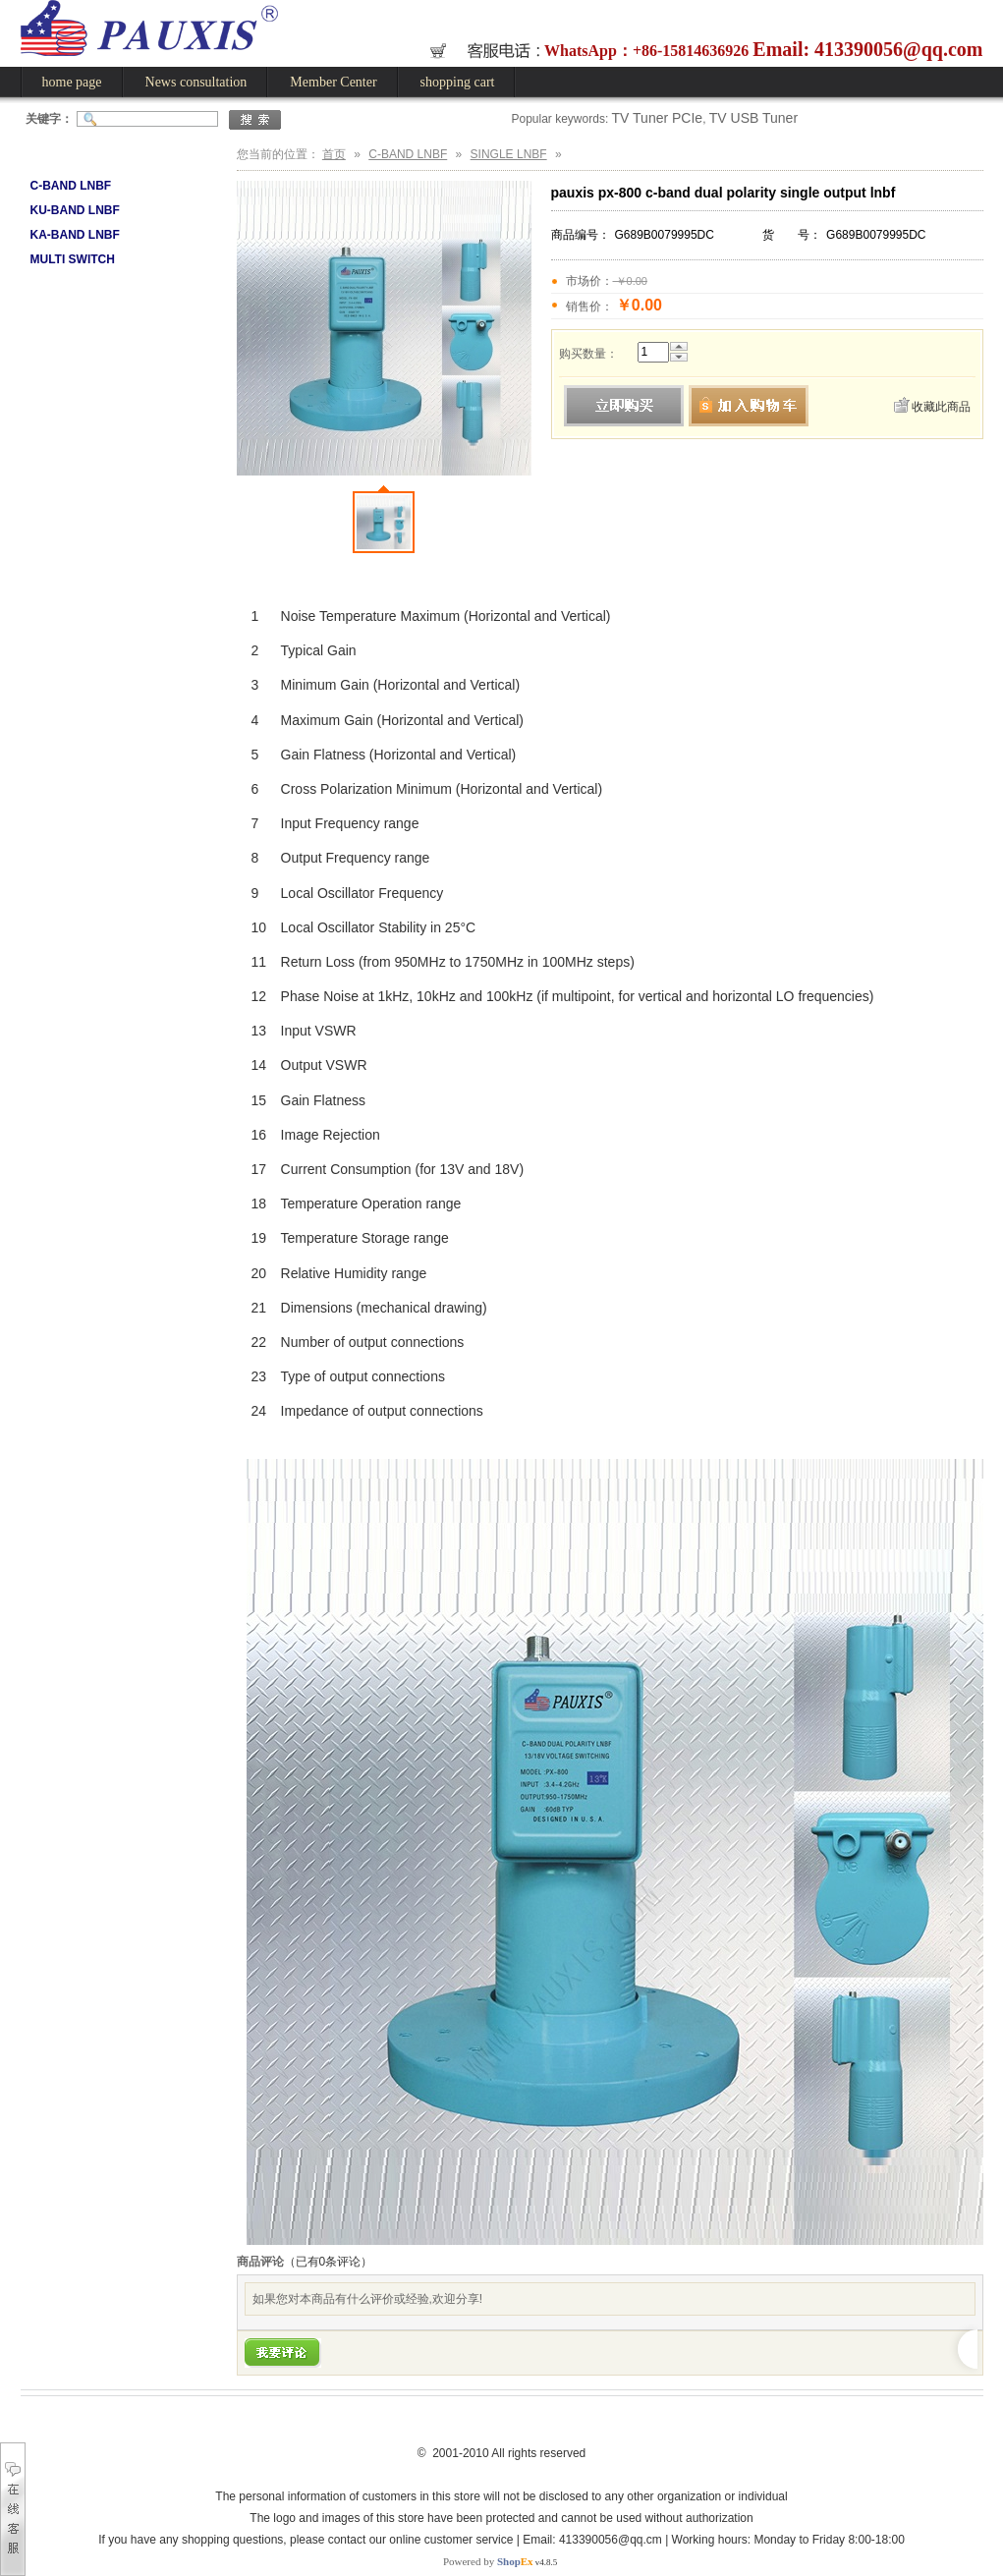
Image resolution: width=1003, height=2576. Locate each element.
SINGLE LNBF (509, 154)
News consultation (196, 82)
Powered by (488, 2561)
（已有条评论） (328, 2261)
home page (72, 82)
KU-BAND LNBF (75, 210)
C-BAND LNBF (71, 186)
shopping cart (457, 82)
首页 (334, 154)
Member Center (333, 82)
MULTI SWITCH (72, 259)
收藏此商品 (941, 407)
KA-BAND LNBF (75, 235)
